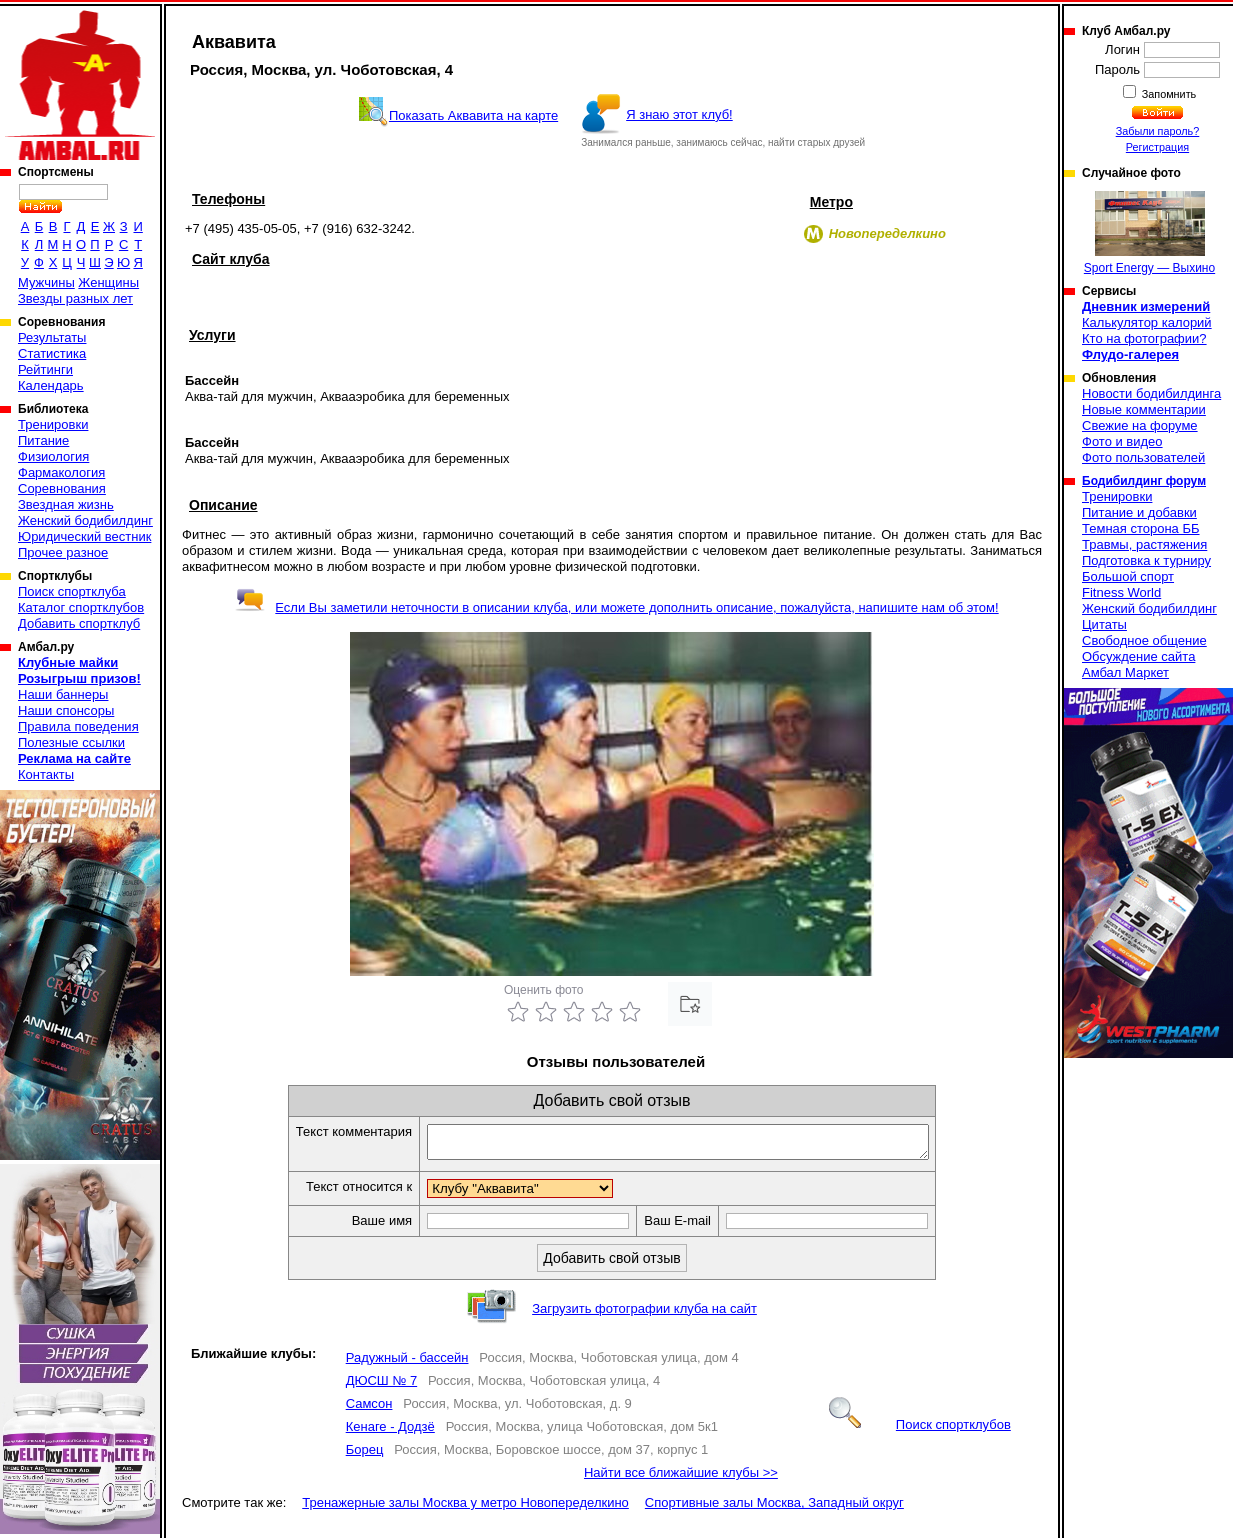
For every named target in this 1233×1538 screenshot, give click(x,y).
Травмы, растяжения (1144, 544)
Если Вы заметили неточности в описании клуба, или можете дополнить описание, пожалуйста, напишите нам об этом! (616, 607)
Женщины (108, 282)
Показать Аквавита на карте (473, 115)
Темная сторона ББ (1141, 528)
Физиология (53, 456)
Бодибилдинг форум (1144, 481)
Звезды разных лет (75, 298)
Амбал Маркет (1125, 672)
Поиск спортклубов (920, 1430)
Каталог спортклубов (81, 607)
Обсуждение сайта (1138, 656)
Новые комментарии (1144, 409)
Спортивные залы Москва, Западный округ (774, 1508)
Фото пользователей (1143, 457)
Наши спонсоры (66, 710)
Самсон (369, 1409)
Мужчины (46, 282)
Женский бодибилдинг (85, 520)
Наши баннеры (63, 694)
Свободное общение (1144, 640)
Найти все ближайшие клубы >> (681, 1478)
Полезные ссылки (71, 742)
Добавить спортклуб (79, 623)
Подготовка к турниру (1146, 560)
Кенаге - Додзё (390, 1432)
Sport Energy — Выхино (1149, 233)
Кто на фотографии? (1144, 338)
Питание (43, 440)
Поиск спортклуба (72, 591)
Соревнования (62, 488)
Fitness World (1121, 592)
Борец (365, 1455)
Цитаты (1104, 624)
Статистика (52, 353)
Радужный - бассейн (407, 1363)
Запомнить (1168, 94)
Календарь (51, 385)
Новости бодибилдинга (1151, 393)
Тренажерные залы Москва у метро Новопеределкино (465, 1508)
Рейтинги (45, 369)
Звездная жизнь (66, 504)
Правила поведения (78, 726)
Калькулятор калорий (1147, 322)
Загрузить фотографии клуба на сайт (644, 1314)
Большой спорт (1128, 576)
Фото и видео (1122, 441)
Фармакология (61, 472)
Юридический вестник (84, 536)
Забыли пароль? (1158, 131)
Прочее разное (63, 552)
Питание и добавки (1139, 512)
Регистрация (1157, 147)
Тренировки (53, 424)
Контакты (46, 774)
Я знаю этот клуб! (679, 114)
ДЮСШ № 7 (382, 1386)
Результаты (52, 337)
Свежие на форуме (1140, 425)
